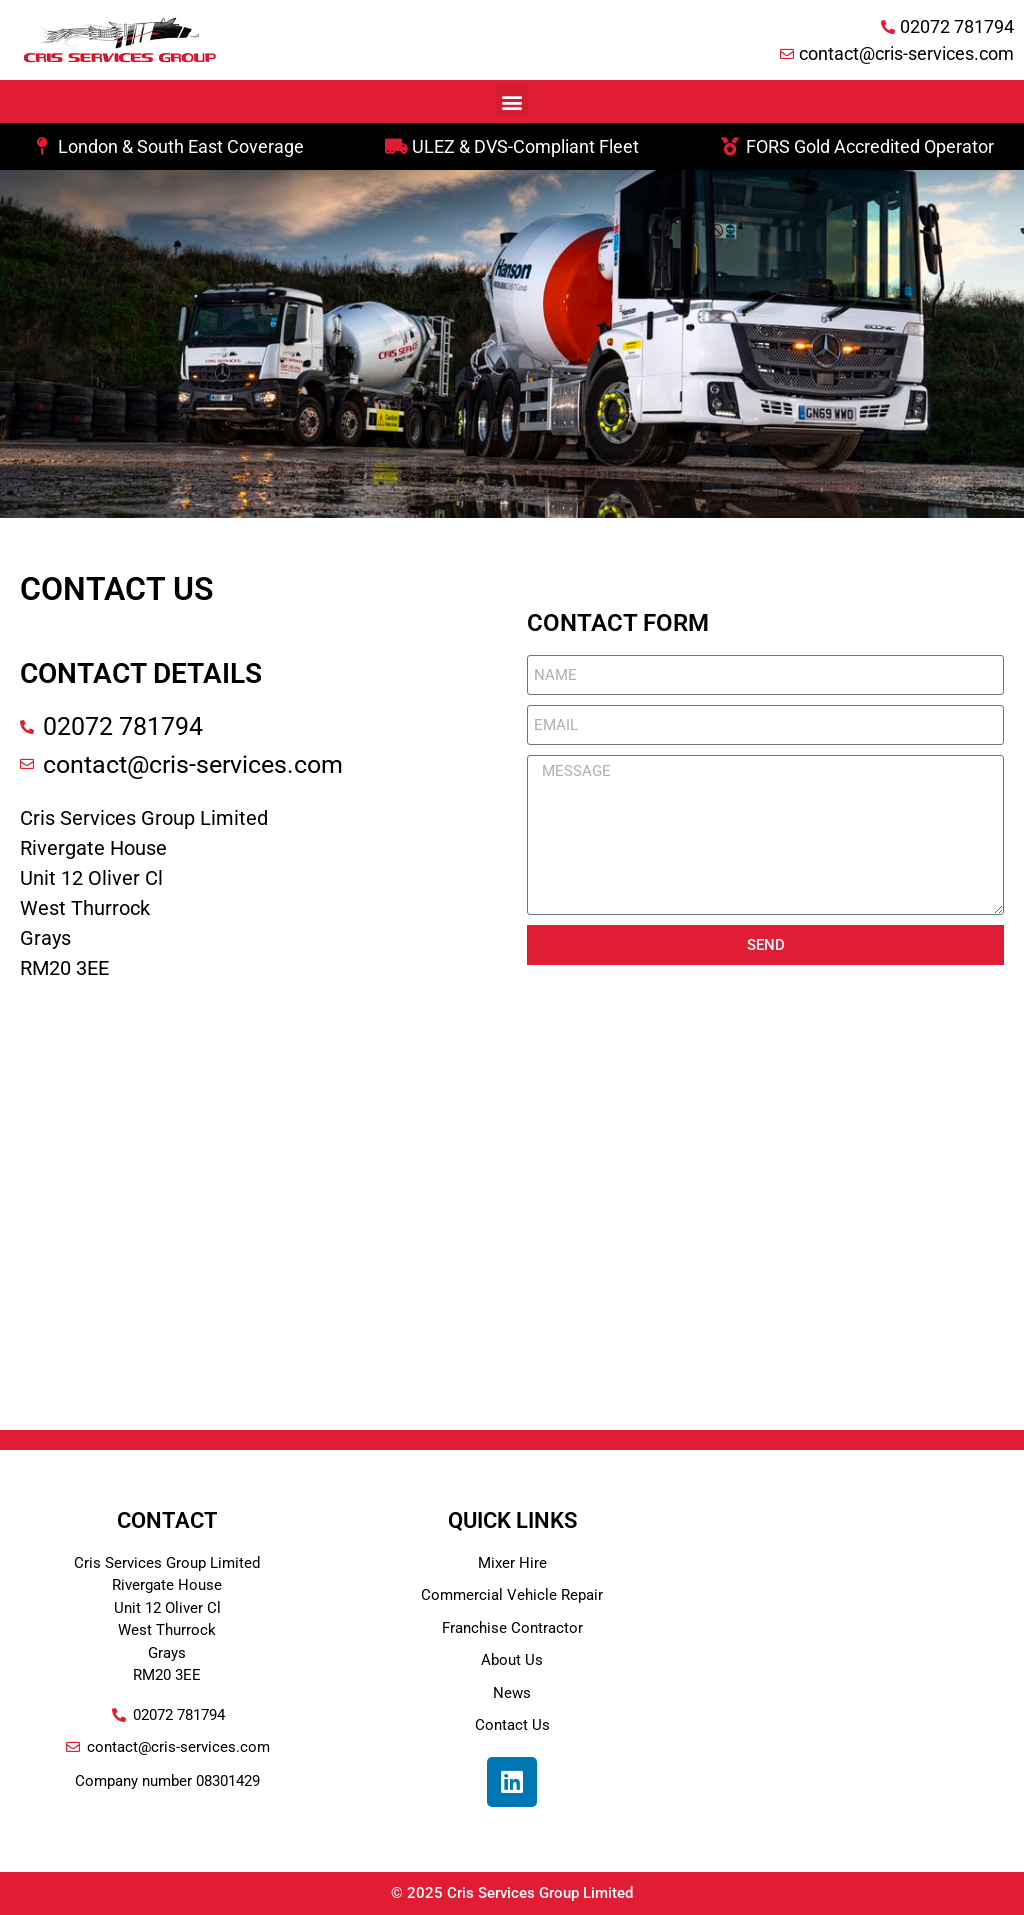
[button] (512, 101)
